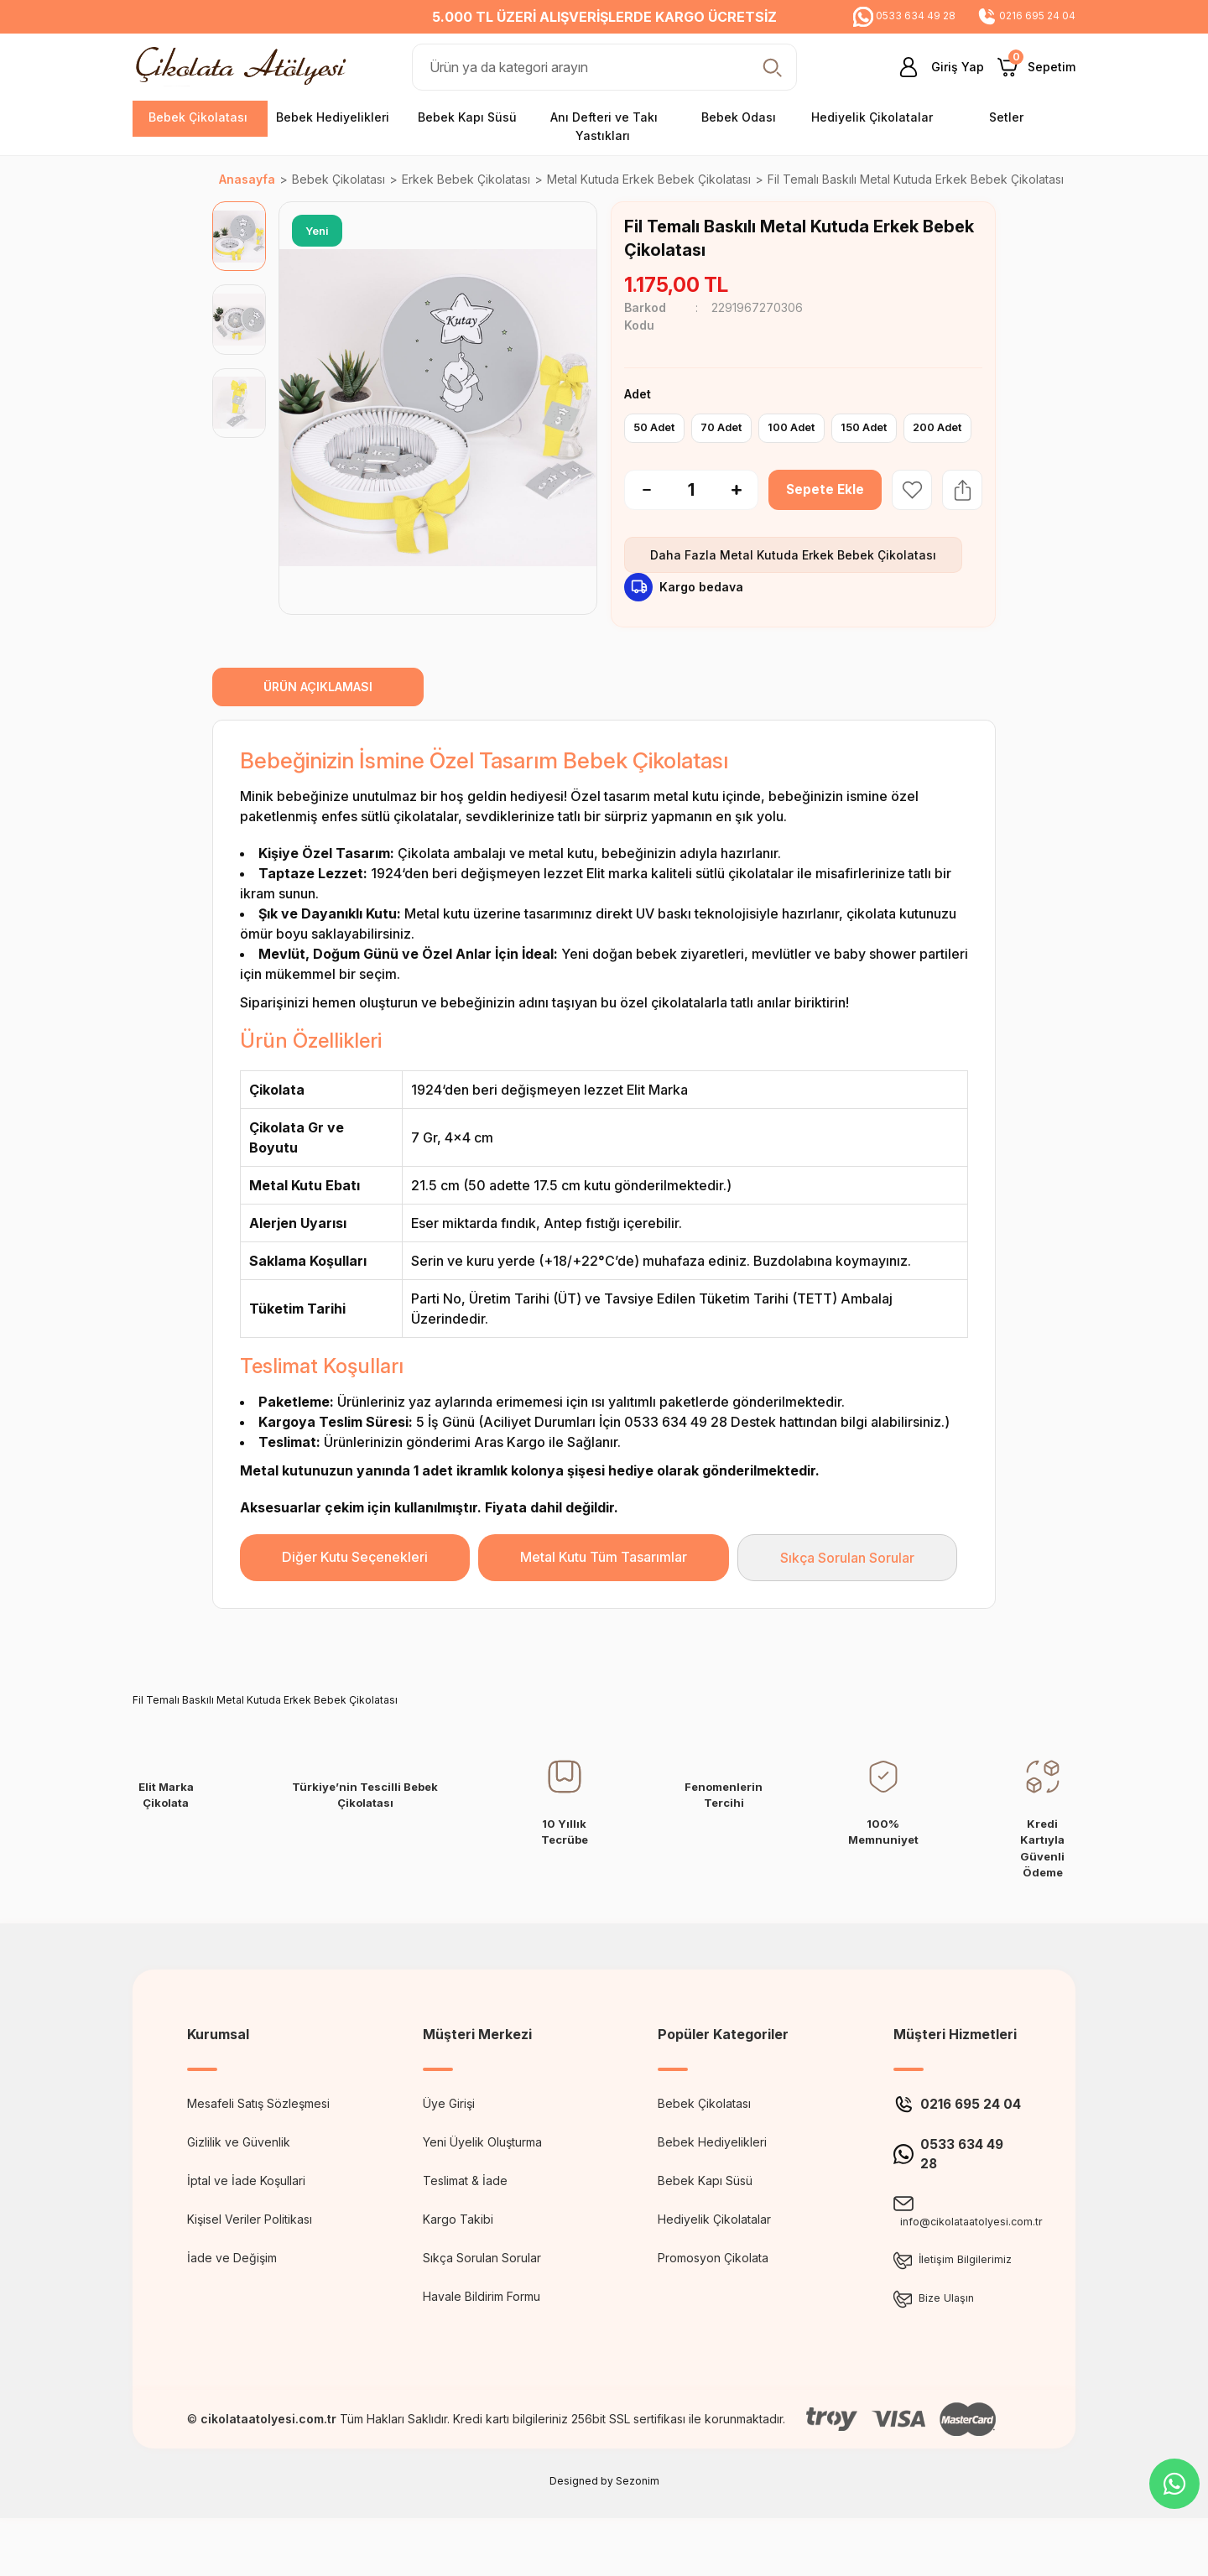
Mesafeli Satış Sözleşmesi (258, 2139)
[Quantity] (691, 526)
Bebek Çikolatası (704, 2139)
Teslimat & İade (465, 2216)
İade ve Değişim (232, 2294)
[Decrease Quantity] (637, 526)
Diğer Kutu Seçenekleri (355, 1593)
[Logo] (245, 66)
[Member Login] (935, 67)
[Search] (604, 67)
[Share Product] (962, 526)
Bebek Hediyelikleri (712, 2178)
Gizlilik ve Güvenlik (238, 2178)
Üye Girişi (449, 2139)
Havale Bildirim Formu (481, 2332)
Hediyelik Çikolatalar (714, 2255)
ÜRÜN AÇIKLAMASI (317, 723)
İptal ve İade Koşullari (246, 2216)
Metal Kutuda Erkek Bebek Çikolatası (828, 591)
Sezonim (637, 2538)
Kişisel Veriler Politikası (249, 2255)
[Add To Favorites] (912, 526)
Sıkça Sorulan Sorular (847, 1593)
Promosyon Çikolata (713, 2294)
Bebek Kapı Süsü (705, 2216)
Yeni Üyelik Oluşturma (482, 2178)
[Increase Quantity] (745, 526)
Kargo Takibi (458, 2255)
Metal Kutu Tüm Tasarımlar (603, 1593)
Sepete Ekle (825, 526)
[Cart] (1036, 67)
